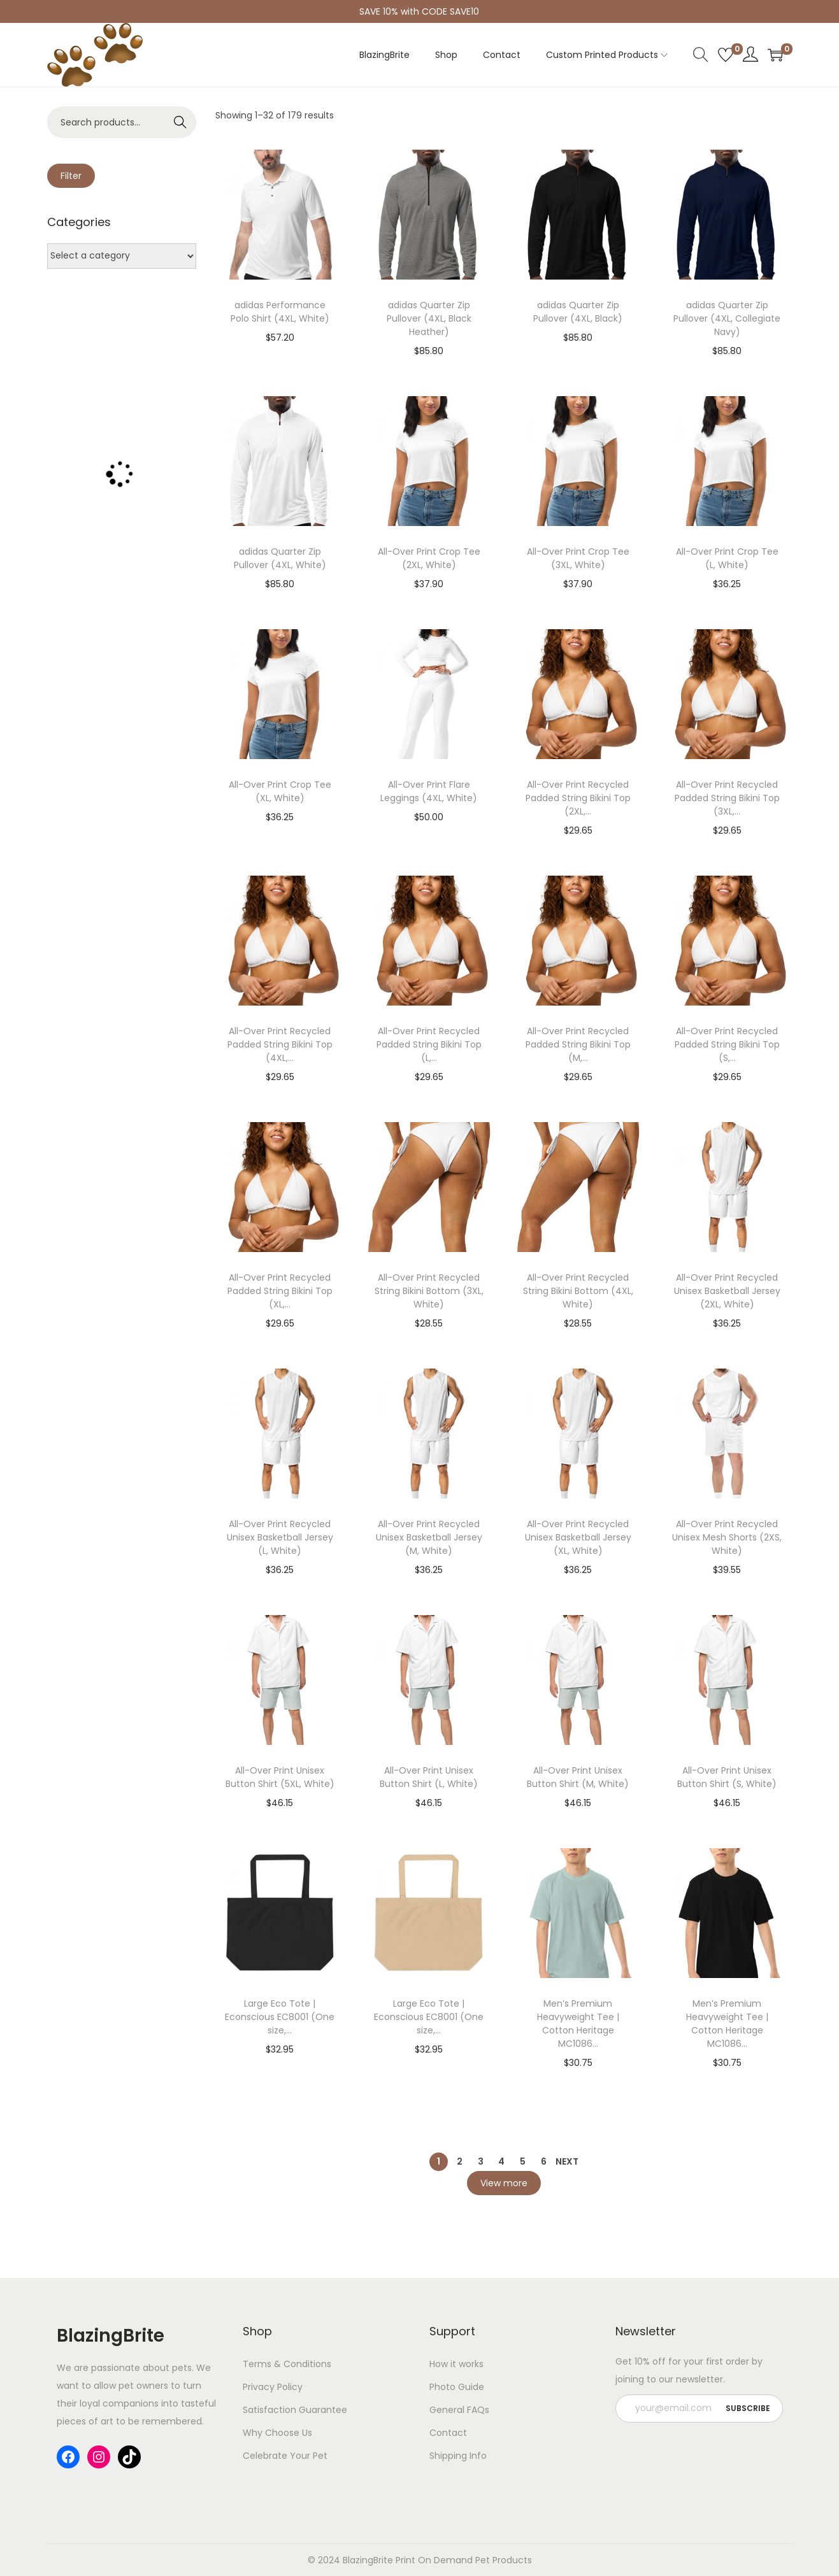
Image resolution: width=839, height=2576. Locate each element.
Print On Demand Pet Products (462, 2560)
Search (180, 122)
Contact (448, 2432)
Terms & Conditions (287, 2364)
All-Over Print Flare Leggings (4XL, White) (428, 791)
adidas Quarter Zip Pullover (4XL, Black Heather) (429, 318)
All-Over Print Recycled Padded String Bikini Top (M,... (578, 1044)
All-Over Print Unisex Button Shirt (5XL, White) (280, 1777)
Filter (71, 175)
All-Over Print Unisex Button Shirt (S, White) (727, 1777)
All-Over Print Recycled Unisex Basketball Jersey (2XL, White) (727, 1291)
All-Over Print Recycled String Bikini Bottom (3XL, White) (429, 1291)
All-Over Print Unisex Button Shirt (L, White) (429, 1777)
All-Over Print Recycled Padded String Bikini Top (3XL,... (727, 798)
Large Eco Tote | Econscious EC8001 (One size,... (279, 2017)
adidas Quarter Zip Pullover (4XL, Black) (577, 312)
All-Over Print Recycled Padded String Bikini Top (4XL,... (280, 1044)
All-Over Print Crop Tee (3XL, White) (578, 558)
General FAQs (459, 2409)
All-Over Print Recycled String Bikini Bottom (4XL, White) (578, 1291)
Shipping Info (458, 2455)
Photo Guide (456, 2386)
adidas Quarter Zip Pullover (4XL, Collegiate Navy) (726, 318)
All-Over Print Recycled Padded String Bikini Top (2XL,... (578, 798)
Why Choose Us (277, 2432)
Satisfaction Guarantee (295, 2409)
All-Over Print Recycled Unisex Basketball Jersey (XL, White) (578, 1537)
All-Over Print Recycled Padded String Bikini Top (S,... (727, 1044)
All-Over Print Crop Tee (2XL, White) (429, 558)
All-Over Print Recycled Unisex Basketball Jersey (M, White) (429, 1537)
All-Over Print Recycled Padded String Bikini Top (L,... (429, 1044)
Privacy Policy (273, 2386)
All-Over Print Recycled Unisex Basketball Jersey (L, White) (280, 1537)
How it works (456, 2364)
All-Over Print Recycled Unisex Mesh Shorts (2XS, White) (727, 1537)
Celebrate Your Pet (285, 2455)
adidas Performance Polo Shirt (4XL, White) (280, 312)
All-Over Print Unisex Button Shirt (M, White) (578, 1777)
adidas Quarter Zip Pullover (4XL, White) (280, 558)
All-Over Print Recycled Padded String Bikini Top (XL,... (280, 1291)
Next (567, 2161)
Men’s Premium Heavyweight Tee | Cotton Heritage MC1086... (578, 2023)
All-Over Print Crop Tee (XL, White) (280, 791)
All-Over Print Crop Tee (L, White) (727, 558)
